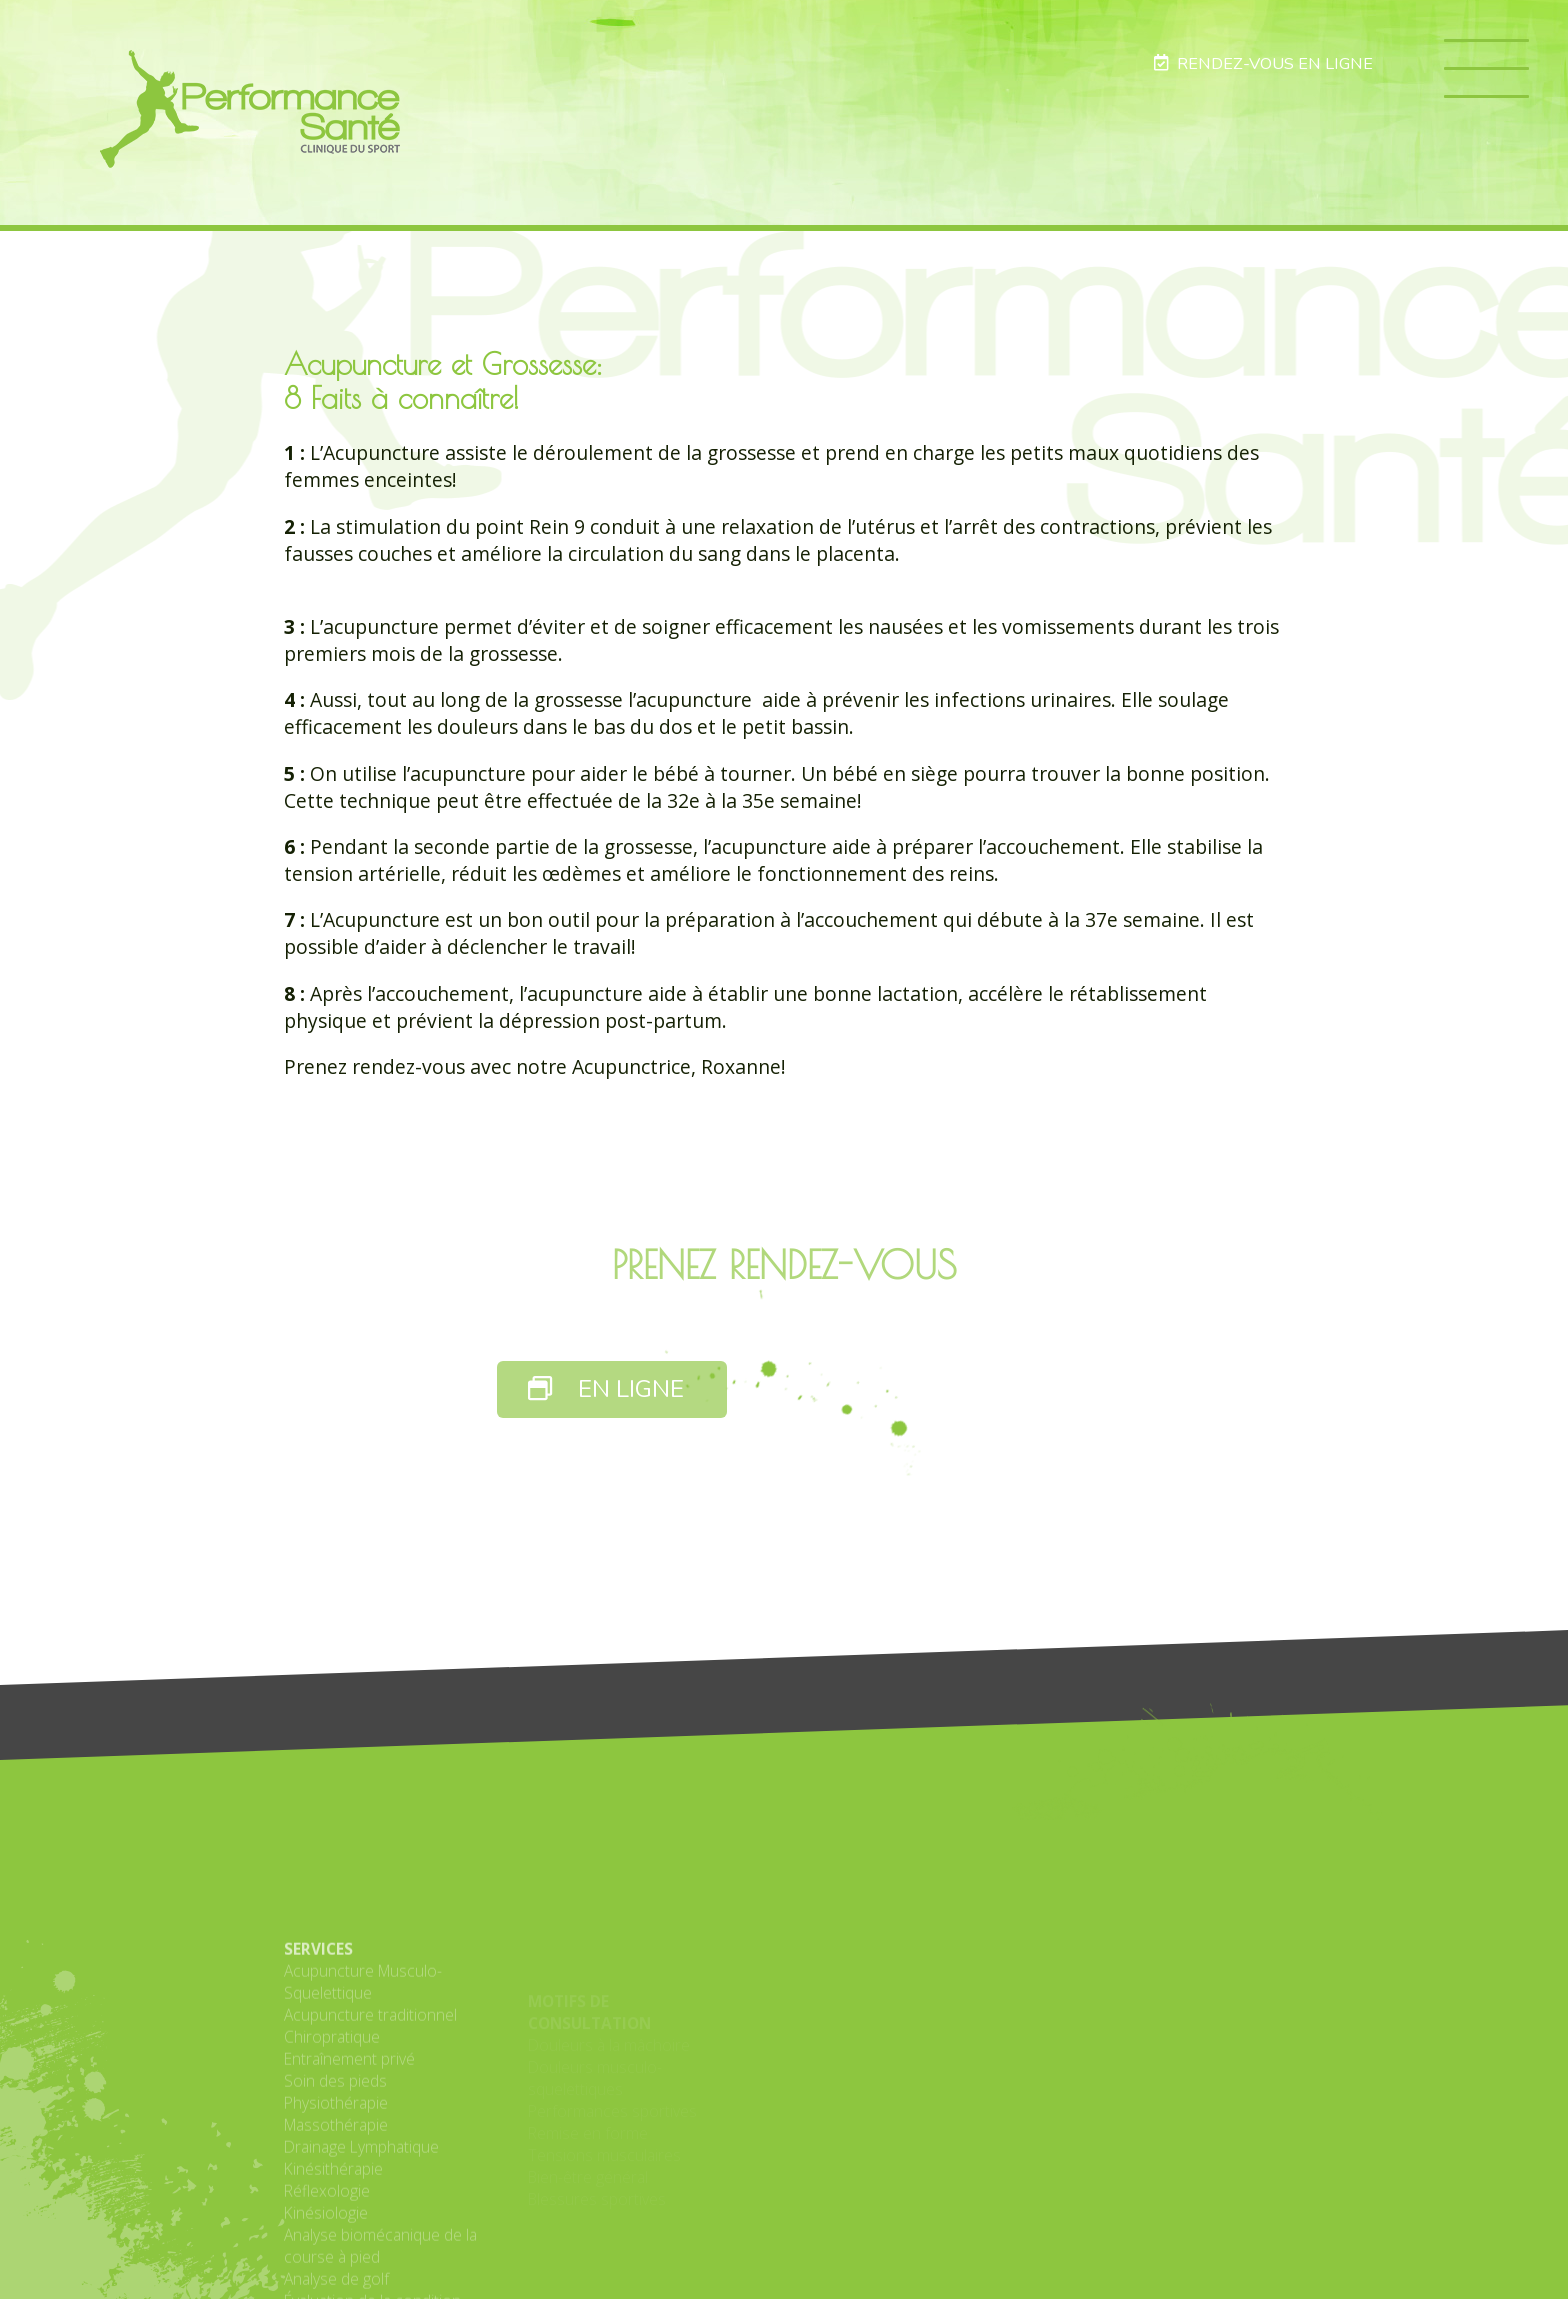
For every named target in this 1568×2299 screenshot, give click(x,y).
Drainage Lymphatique (361, 2240)
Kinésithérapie (333, 2262)
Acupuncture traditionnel (370, 2108)
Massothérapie (336, 2218)
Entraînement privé (349, 2152)
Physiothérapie (336, 2196)
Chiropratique (332, 2130)
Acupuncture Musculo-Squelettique (363, 2075)
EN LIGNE (606, 1389)
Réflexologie (327, 2284)
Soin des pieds (335, 2174)
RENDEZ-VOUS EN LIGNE (1263, 63)
